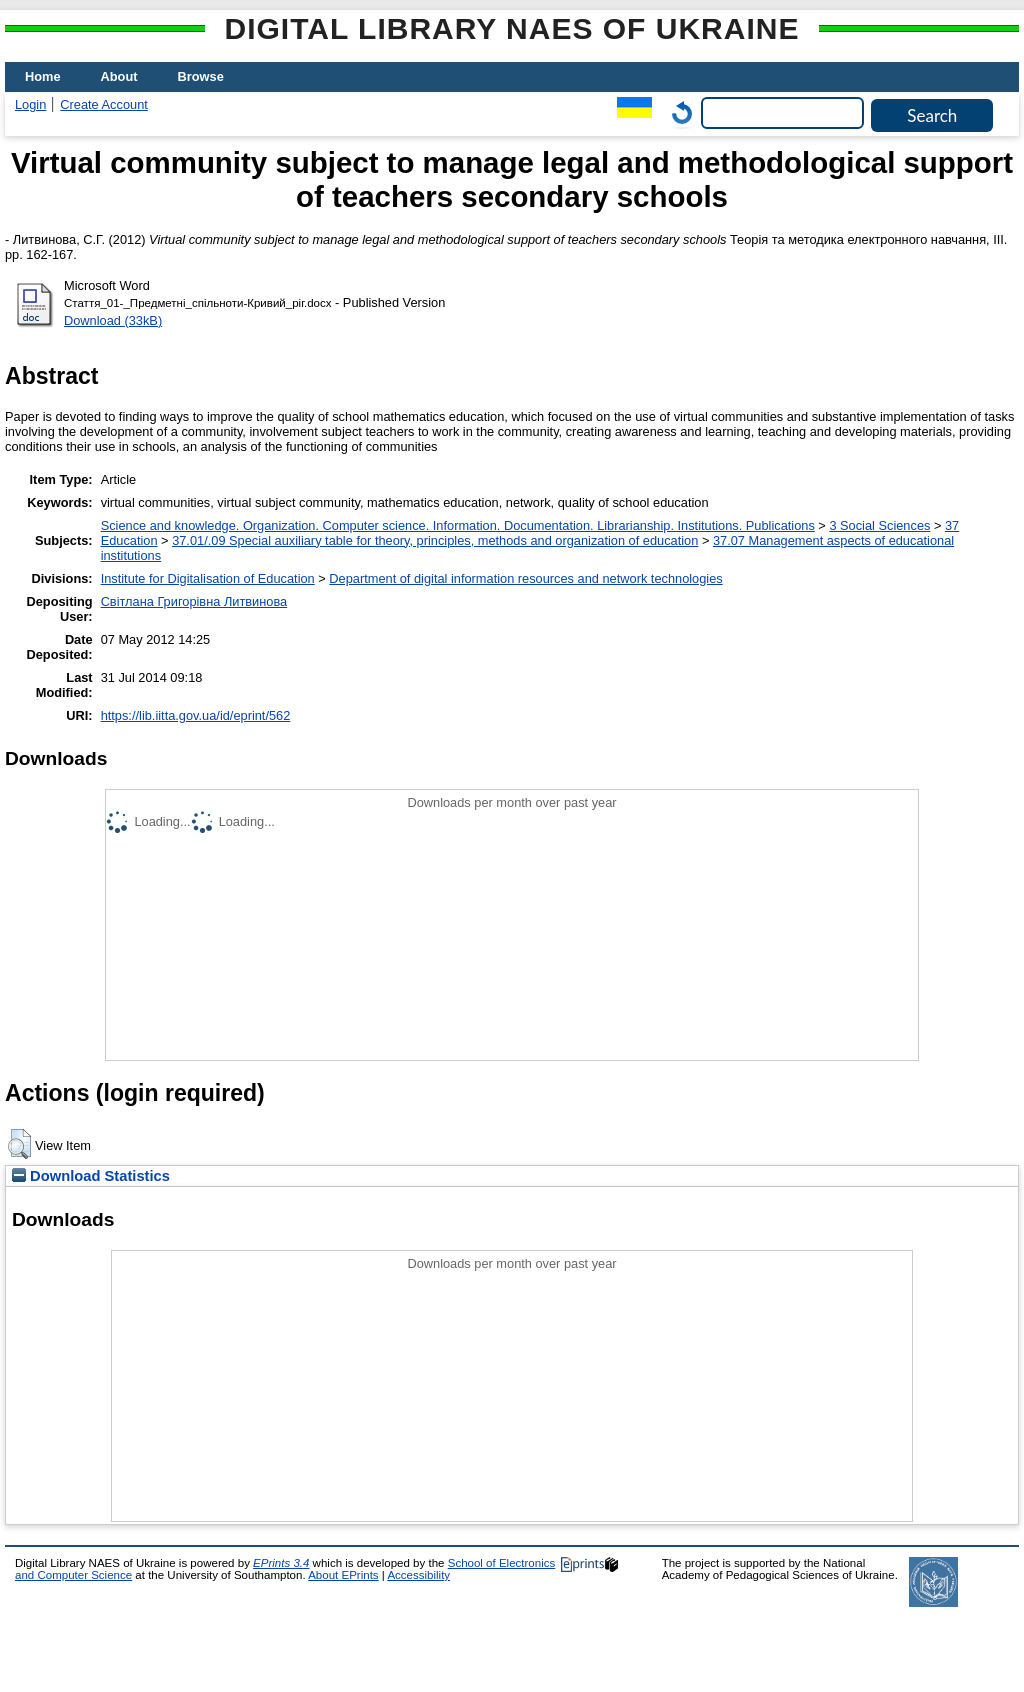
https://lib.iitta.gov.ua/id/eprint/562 (196, 715)
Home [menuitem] (43, 76)
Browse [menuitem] (201, 76)
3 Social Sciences (879, 525)
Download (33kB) (113, 320)
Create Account (104, 104)
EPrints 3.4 (281, 1563)
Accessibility (418, 1575)
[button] (19, 1144)
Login (30, 104)
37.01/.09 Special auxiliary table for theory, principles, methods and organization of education (435, 540)
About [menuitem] (119, 76)
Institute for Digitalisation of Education (208, 578)
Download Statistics (91, 1176)
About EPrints (343, 1575)
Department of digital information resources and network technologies (525, 578)
